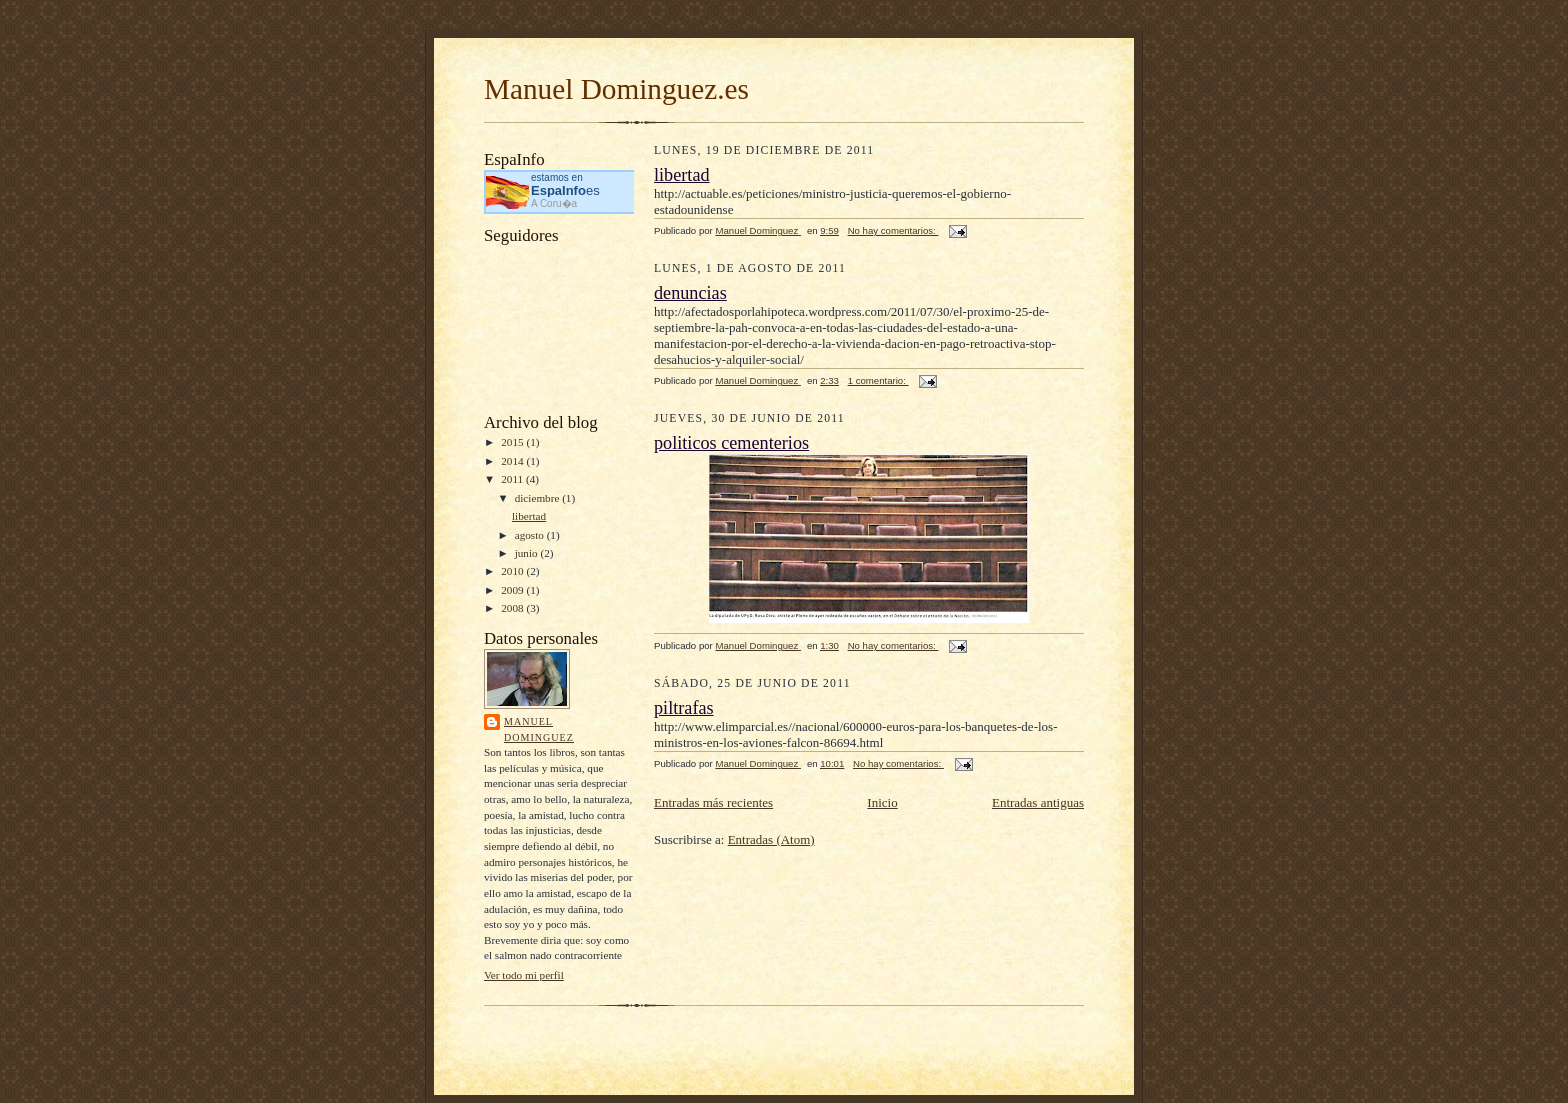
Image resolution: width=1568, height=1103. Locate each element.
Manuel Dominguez (539, 729)
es (565, 190)
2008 (513, 608)
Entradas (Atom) (771, 839)
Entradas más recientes (713, 802)
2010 (513, 571)
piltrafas (684, 708)
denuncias (690, 293)
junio (528, 553)
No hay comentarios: (893, 230)
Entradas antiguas (1038, 802)
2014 (513, 461)
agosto (531, 535)
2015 (513, 442)
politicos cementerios (731, 443)
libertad (529, 516)
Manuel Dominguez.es (616, 89)
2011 (513, 479)
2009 (513, 590)
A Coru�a (554, 203)
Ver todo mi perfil (524, 975)
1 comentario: (878, 380)
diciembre (538, 498)
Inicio (882, 802)
